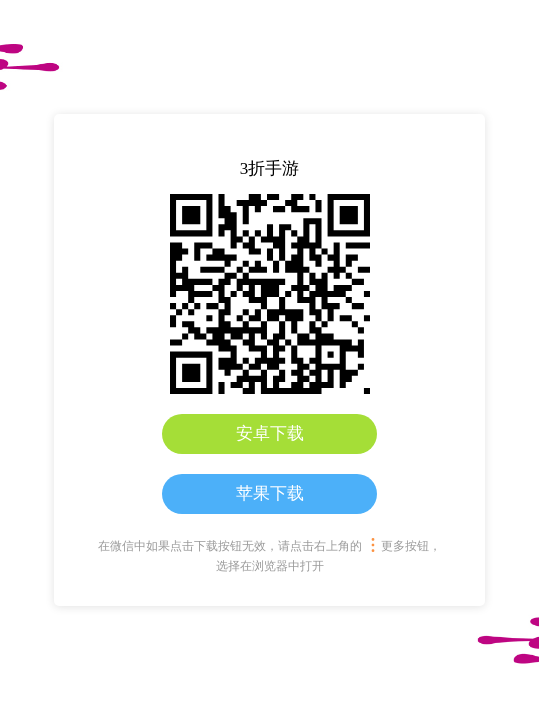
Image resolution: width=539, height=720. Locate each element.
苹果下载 (270, 493)
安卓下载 (270, 433)
